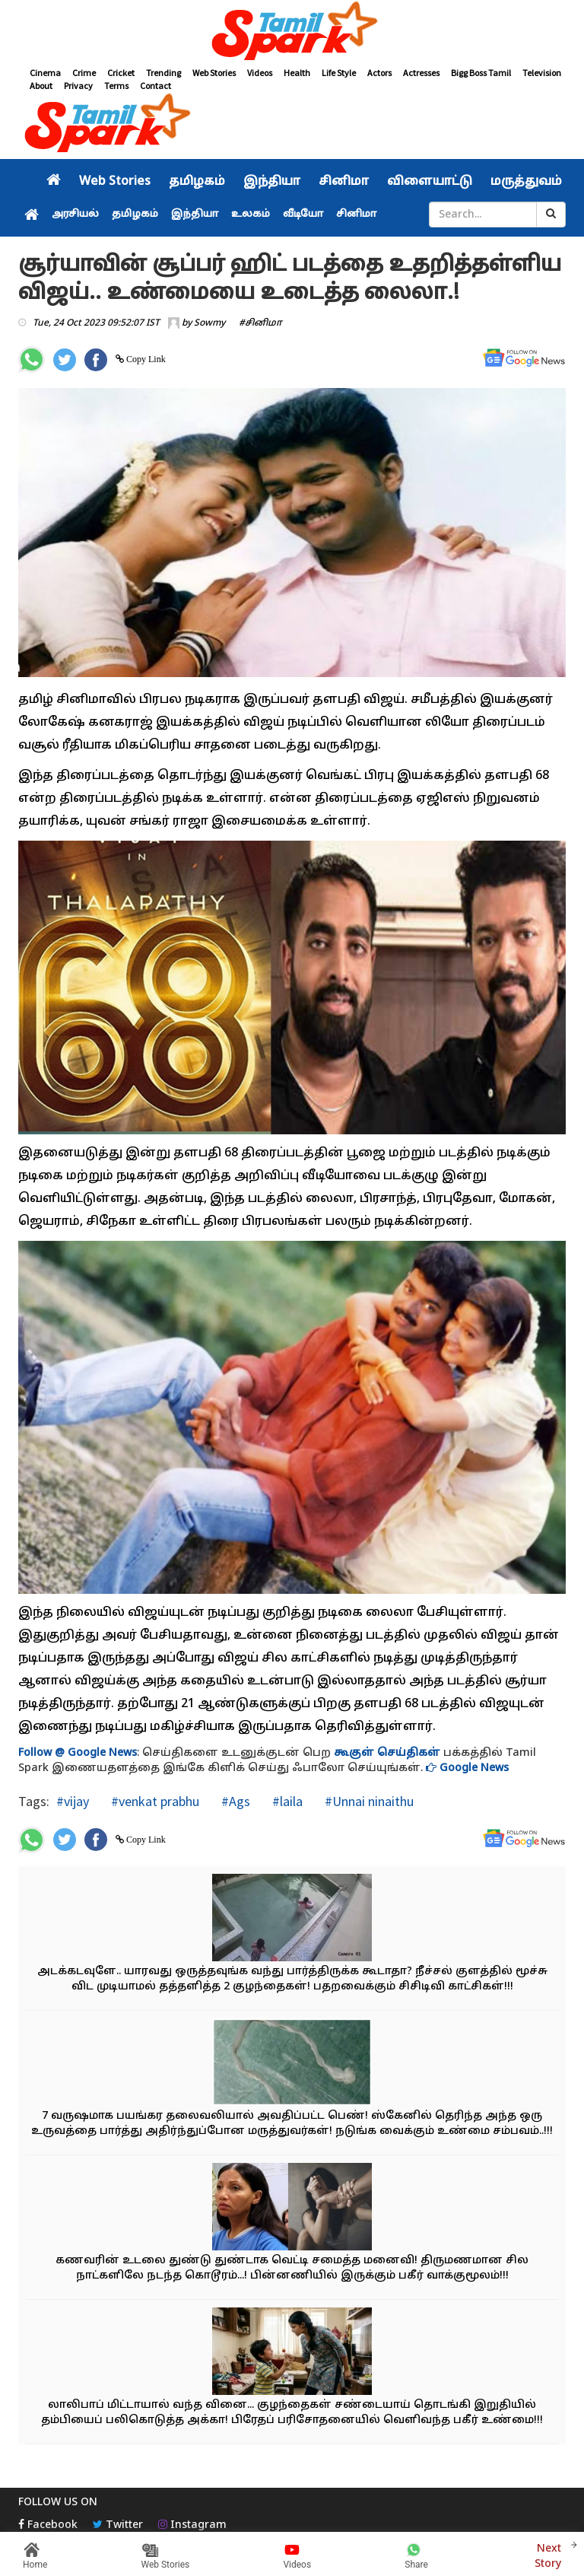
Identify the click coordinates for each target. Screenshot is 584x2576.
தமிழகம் (197, 181)
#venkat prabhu (153, 1801)
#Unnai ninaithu (368, 1801)
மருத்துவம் (526, 181)
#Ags (234, 1801)
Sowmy (209, 323)
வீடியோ (303, 214)
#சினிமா (260, 323)
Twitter (118, 2525)
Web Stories (214, 72)
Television (541, 72)
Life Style (339, 72)
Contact (155, 85)
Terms (116, 85)
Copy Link (145, 359)
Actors (379, 72)
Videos (259, 72)
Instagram (192, 2525)
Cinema (45, 72)
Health (297, 72)
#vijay (72, 1801)
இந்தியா (271, 181)
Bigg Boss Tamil (481, 72)
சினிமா (344, 181)
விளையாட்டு (429, 181)
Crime (84, 72)
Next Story (548, 2554)
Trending (163, 72)
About (41, 85)
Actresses (421, 72)
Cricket (121, 72)
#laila (286, 1801)
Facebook (48, 2525)
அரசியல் (75, 214)
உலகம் (250, 214)
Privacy (78, 85)
